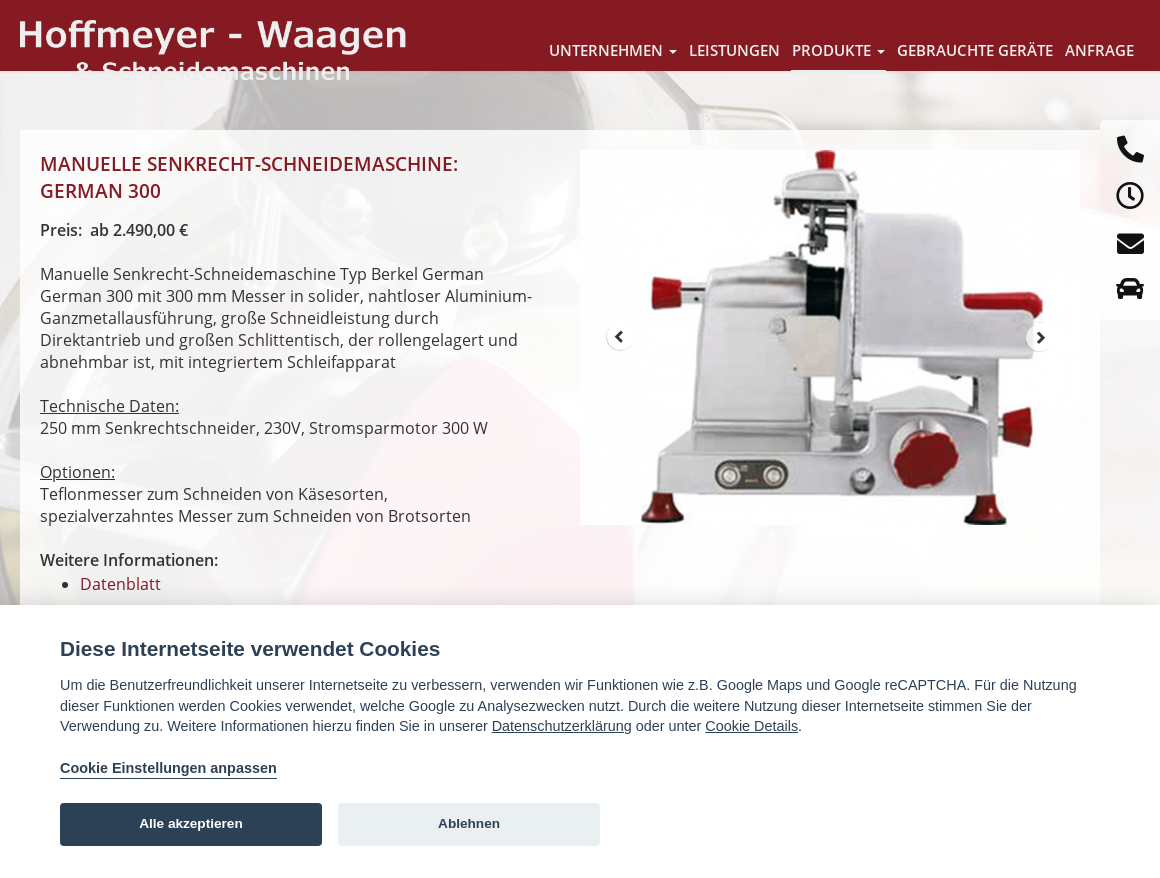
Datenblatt (120, 584)
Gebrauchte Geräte (975, 50)
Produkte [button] (838, 50)
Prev (620, 337)
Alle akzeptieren (191, 823)
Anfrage (1099, 50)
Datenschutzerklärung (562, 726)
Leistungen (734, 50)
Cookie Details (751, 726)
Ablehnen (469, 823)
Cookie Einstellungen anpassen (168, 768)
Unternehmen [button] (613, 50)
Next (1040, 337)
